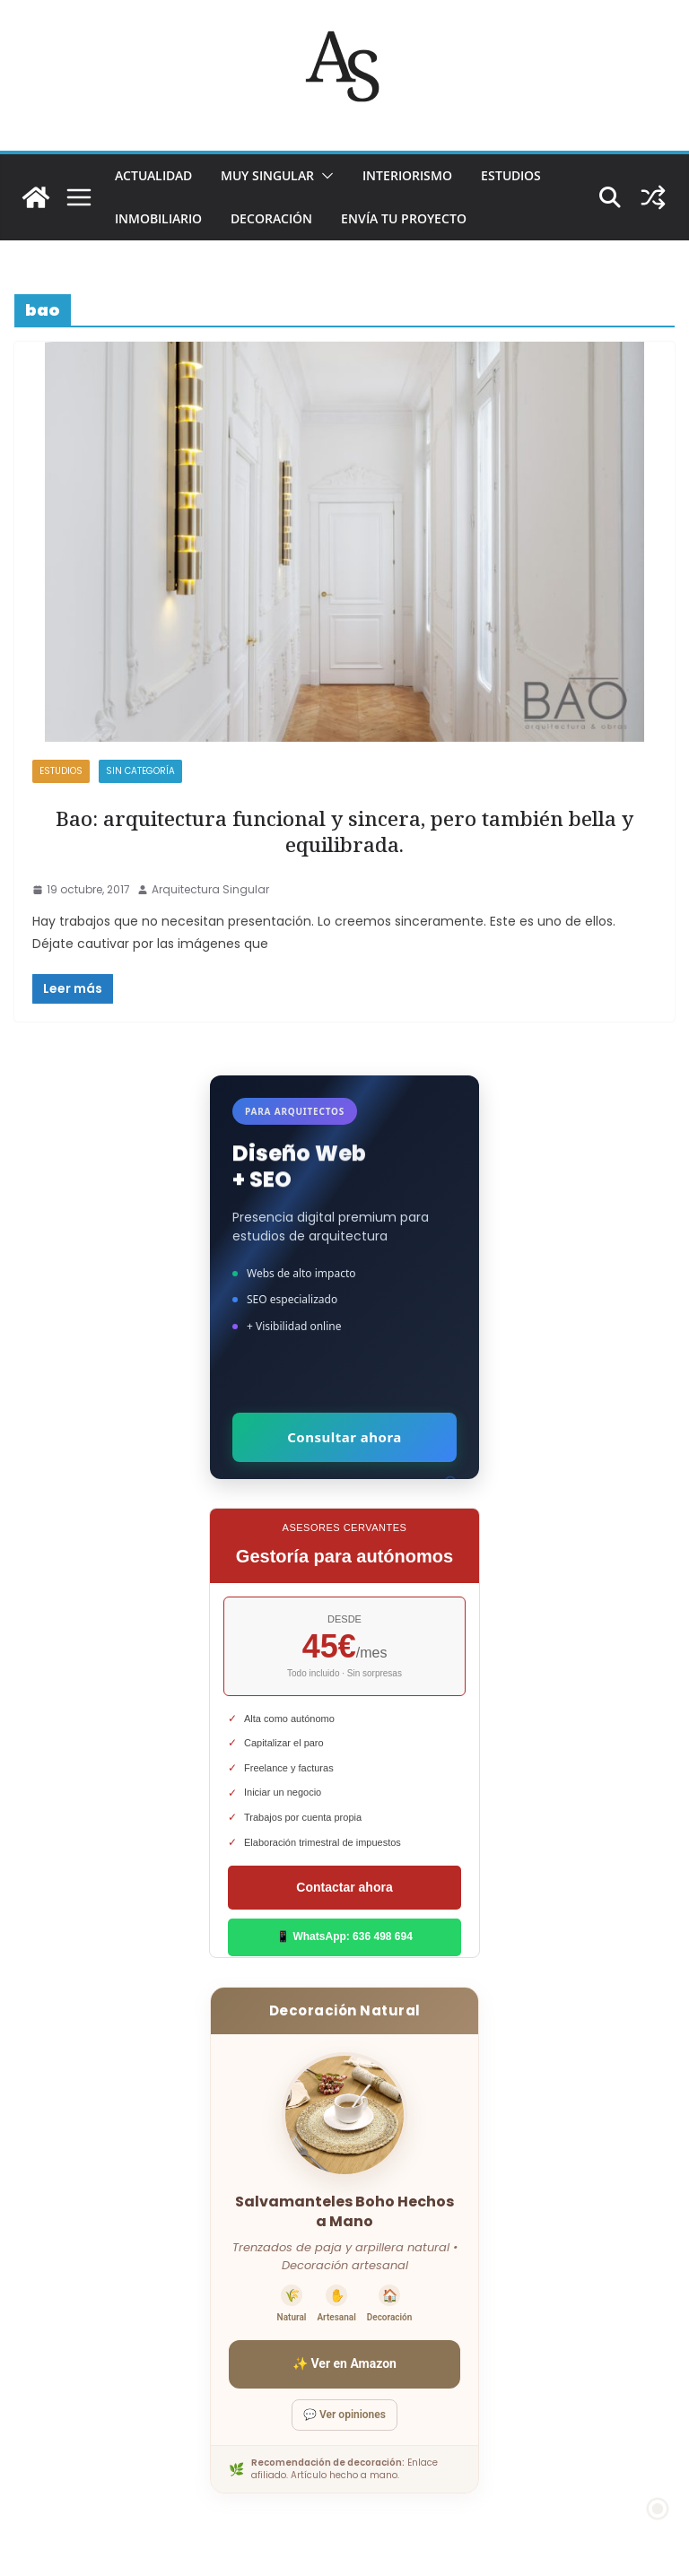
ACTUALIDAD (153, 175)
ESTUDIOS (511, 175)
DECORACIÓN (271, 218)
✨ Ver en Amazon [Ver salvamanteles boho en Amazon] (344, 2363)
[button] (324, 175)
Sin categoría (140, 771)
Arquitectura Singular (210, 889)
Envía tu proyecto (404, 218)
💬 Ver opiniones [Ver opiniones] (344, 2414)
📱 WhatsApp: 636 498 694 (344, 1936)
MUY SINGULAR (267, 175)
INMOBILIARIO (158, 218)
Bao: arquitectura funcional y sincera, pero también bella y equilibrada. (344, 831)
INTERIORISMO (407, 175)
